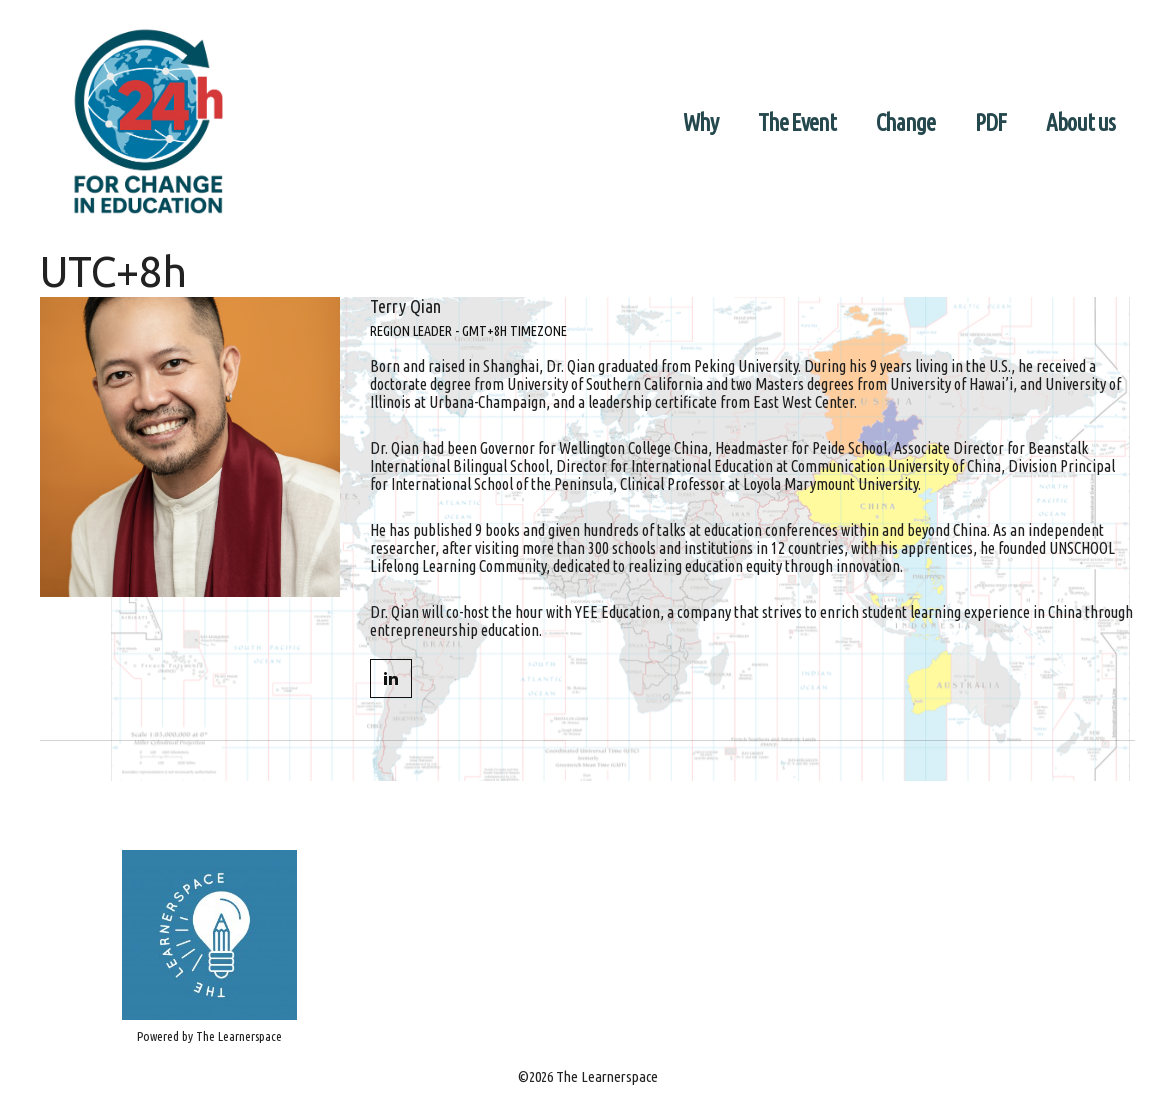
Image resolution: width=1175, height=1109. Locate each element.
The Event (797, 122)
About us (1080, 122)
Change (905, 122)
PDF (990, 122)
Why (700, 122)
